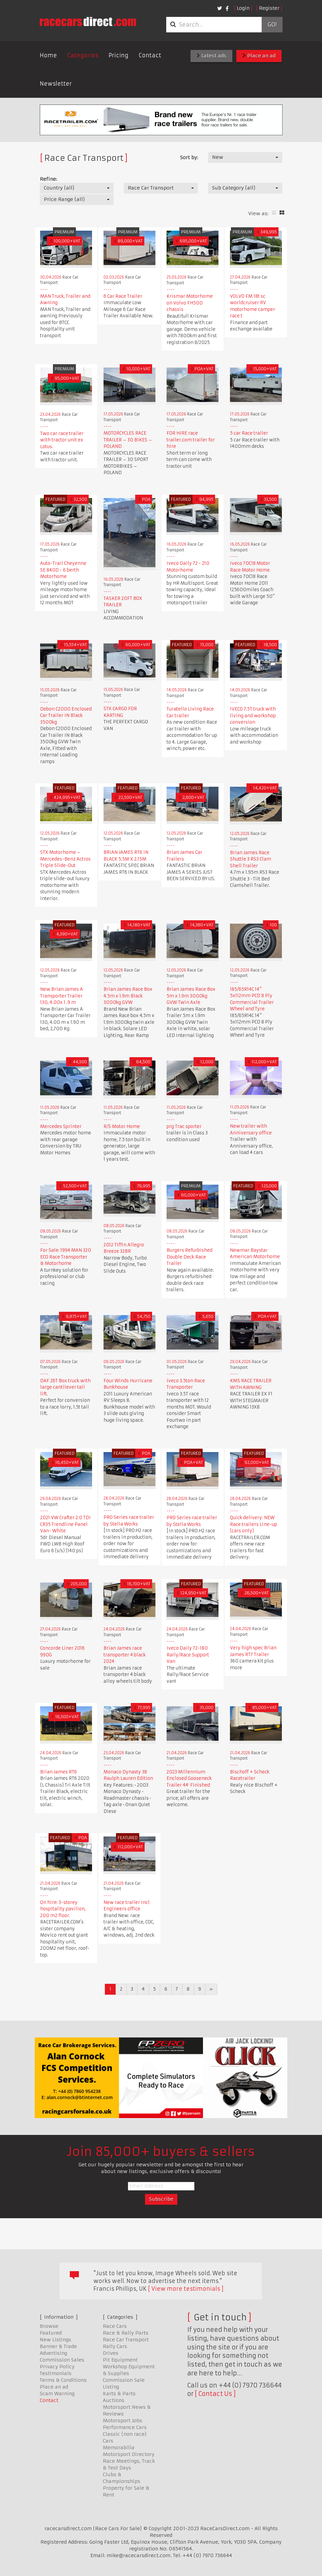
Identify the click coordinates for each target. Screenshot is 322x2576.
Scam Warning (57, 2394)
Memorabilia (119, 2447)
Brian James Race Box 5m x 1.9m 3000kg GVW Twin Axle (191, 995)
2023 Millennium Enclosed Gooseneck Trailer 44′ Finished (189, 1778)
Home (48, 55)
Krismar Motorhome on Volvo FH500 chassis (190, 302)
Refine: (48, 179)
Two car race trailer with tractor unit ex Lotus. (62, 440)
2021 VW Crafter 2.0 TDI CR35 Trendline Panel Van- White (65, 1524)
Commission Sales (62, 2360)
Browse (49, 2326)
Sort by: (189, 157)
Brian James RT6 (58, 1772)
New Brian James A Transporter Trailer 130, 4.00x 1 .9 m (61, 995)
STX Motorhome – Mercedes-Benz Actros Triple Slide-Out (65, 858)
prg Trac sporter (184, 1126)
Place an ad (258, 56)
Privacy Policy (57, 2367)
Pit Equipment (120, 2360)
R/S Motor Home (122, 1126)
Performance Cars (125, 2427)
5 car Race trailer (249, 433)
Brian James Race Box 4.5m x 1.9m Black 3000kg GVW (128, 995)
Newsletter (56, 83)
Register (269, 8)
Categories (82, 55)
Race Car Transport (126, 2340)
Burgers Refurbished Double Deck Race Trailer (189, 1256)
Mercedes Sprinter (61, 1126)
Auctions (113, 2400)
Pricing (118, 55)
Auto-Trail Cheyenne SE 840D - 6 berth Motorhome (63, 569)
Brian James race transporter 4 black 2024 (125, 1654)
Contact (150, 55)
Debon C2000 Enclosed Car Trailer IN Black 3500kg (66, 715)
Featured (51, 2333)
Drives (110, 2353)
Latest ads (211, 56)
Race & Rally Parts (125, 2333)
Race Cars (115, 2326)
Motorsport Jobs (122, 2421)
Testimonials (55, 2373)
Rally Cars (115, 2346)
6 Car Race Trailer (123, 296)
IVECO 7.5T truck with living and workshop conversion (253, 715)
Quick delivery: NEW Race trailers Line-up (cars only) (253, 1524)
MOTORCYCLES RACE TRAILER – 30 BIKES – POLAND (128, 439)
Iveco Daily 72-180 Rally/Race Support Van (188, 1654)
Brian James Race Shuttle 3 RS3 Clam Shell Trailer (250, 859)
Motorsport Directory (128, 2454)
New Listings (55, 2340)
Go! (271, 24)
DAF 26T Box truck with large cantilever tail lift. (65, 1387)
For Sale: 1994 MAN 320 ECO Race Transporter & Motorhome (65, 1256)
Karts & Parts (119, 2394)
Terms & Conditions (63, 2380)
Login (243, 8)
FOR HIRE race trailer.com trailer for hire (191, 439)
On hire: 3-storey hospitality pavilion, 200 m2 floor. (63, 1909)
